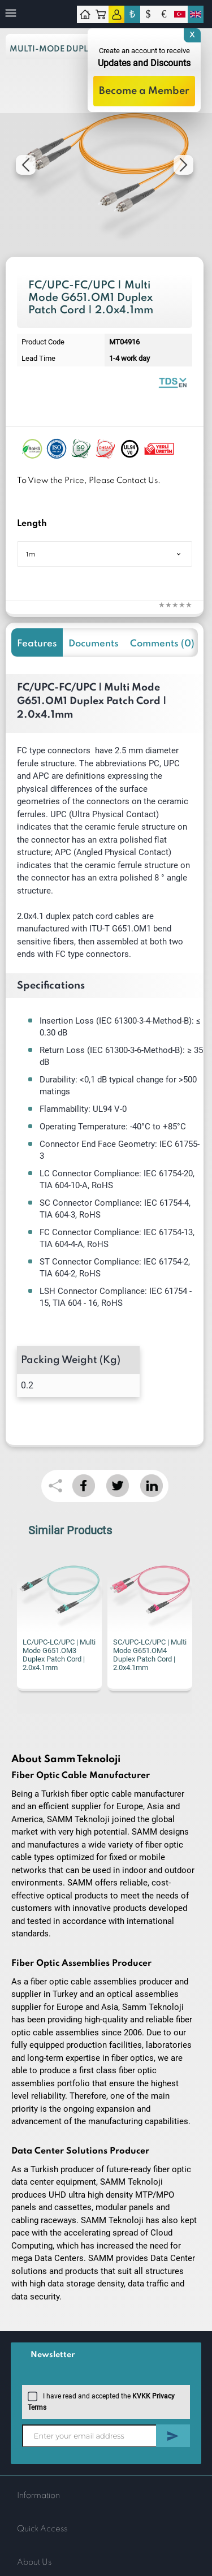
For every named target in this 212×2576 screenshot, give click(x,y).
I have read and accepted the (101, 2401)
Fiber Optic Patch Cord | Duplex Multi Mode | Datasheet (172, 382)
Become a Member (144, 91)
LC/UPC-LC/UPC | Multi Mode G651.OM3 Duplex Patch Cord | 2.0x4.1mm (59, 1655)
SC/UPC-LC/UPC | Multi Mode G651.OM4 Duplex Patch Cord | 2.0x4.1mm (150, 1655)
